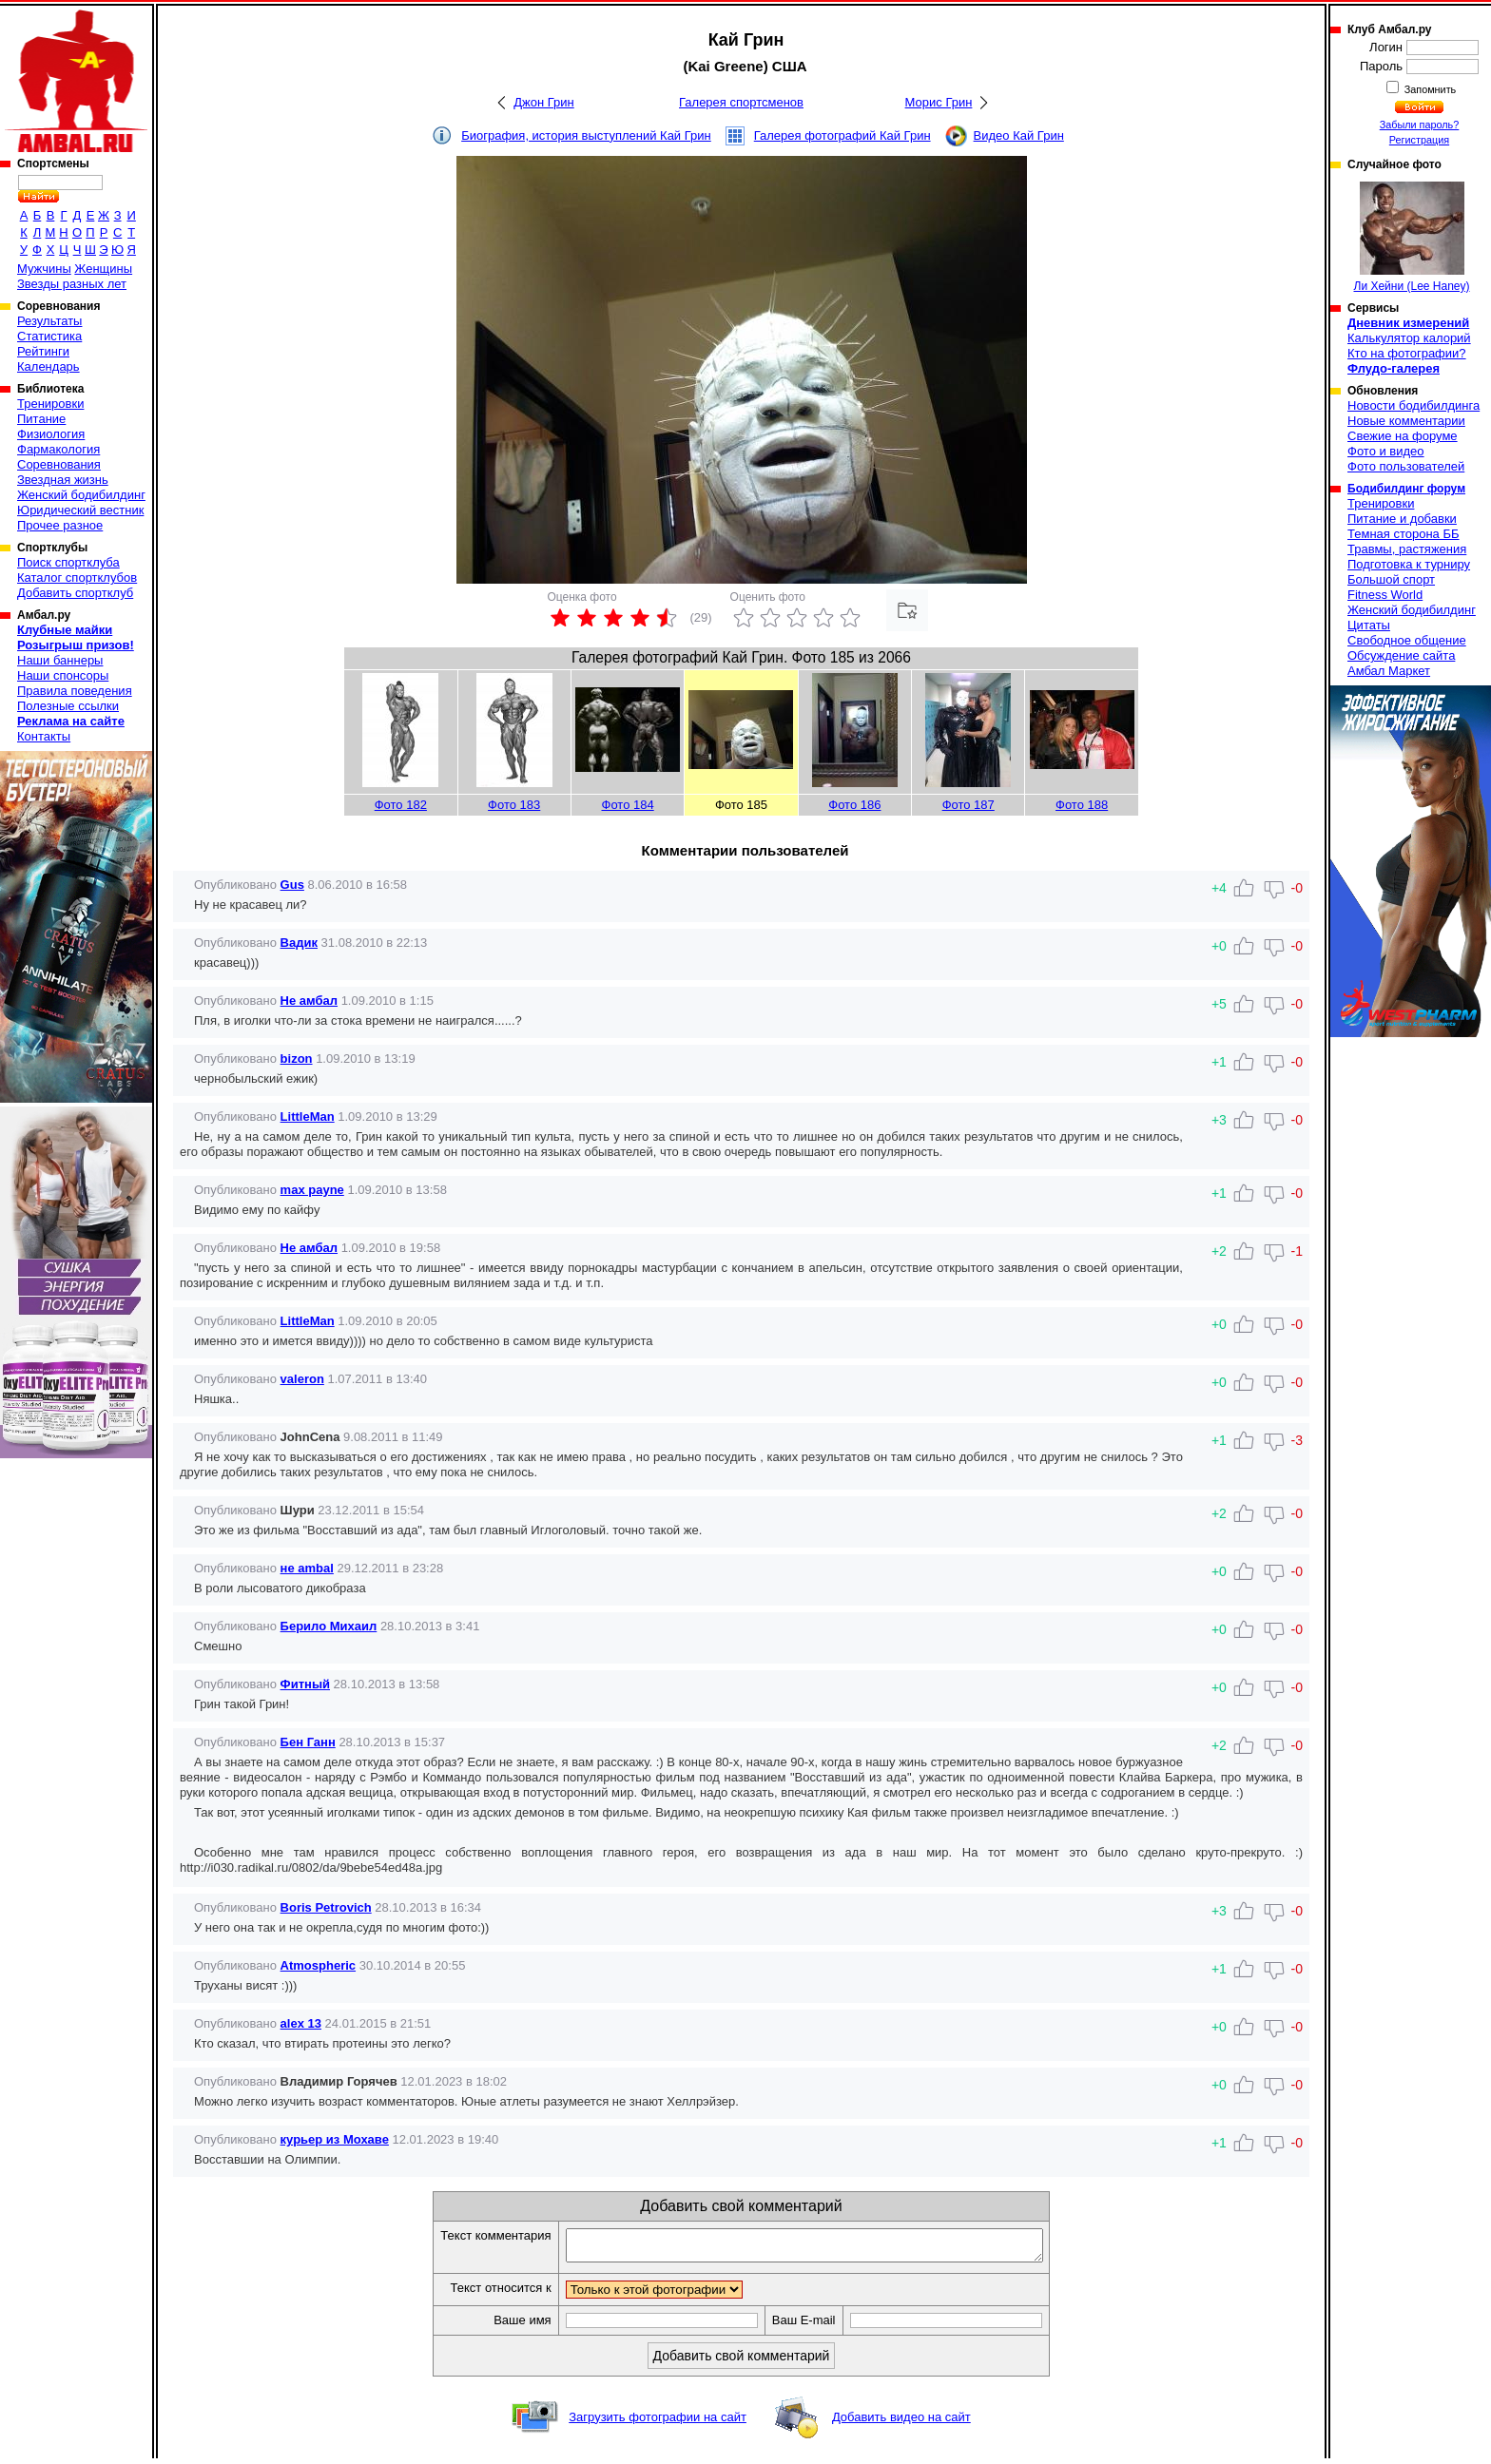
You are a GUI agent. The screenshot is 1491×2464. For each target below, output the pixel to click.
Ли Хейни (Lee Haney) (1412, 237)
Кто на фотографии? (1406, 353)
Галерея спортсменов (741, 102)
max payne (312, 1190)
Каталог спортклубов (77, 577)
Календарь (48, 366)
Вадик (299, 942)
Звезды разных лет (71, 284)
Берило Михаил (329, 1626)
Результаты (49, 321)
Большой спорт (1391, 579)
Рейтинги (43, 351)
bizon (297, 1058)
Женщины (103, 268)
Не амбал (309, 1000)
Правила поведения (74, 690)
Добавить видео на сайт (901, 2423)
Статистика (49, 336)
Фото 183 (514, 805)
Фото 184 (628, 805)
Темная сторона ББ (1403, 534)
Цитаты (1368, 625)
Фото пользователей (1405, 466)
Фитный (305, 1684)
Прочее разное (60, 525)
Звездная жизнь (62, 479)
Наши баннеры (60, 660)
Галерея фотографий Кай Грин (842, 135)
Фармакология (58, 449)
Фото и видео (1385, 451)
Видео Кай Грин (1019, 135)
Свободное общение (1406, 640)
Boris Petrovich (326, 1907)
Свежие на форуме (1402, 436)
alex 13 (301, 2023)
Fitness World (1385, 594)
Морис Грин (939, 102)
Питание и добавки (1402, 518)
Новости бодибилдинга (1413, 405)
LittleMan (308, 1116)
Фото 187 (968, 805)
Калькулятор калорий (1409, 338)
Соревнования (59, 464)
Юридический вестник (80, 510)
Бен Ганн (308, 1742)
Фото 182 (401, 805)
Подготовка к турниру (1408, 564)
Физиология (51, 434)
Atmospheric (318, 1965)
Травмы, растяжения (1406, 549)
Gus (292, 884)
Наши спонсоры (62, 675)
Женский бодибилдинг (81, 495)
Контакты (43, 736)
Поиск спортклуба (68, 562)
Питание (41, 419)
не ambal (307, 1568)
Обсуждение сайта (1401, 655)
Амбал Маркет (1388, 671)
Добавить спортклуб (75, 593)
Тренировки (50, 403)
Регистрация (1419, 139)
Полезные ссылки (68, 706)
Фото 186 (854, 805)
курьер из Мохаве (335, 2139)
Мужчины (44, 268)
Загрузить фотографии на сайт (657, 2423)
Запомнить (1429, 89)
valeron (302, 1379)
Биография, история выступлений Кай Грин (586, 135)
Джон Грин (543, 102)
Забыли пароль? (1420, 124)
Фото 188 (1081, 805)
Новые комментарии (1406, 421)
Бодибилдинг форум (1406, 488)
